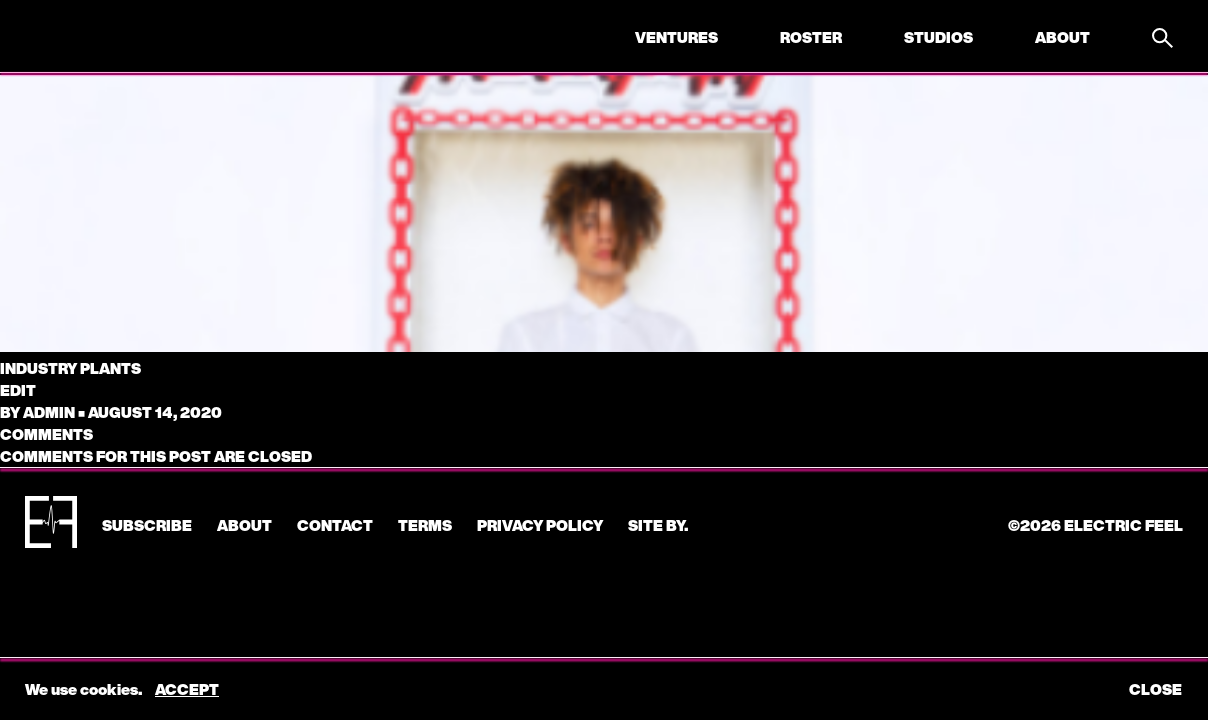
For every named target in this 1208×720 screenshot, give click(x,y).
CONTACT (335, 525)
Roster (811, 37)
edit (18, 390)
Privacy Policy (540, 525)
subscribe (147, 525)
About (1062, 37)
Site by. (658, 525)
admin (49, 412)
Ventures (676, 37)
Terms (425, 525)
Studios (938, 37)
